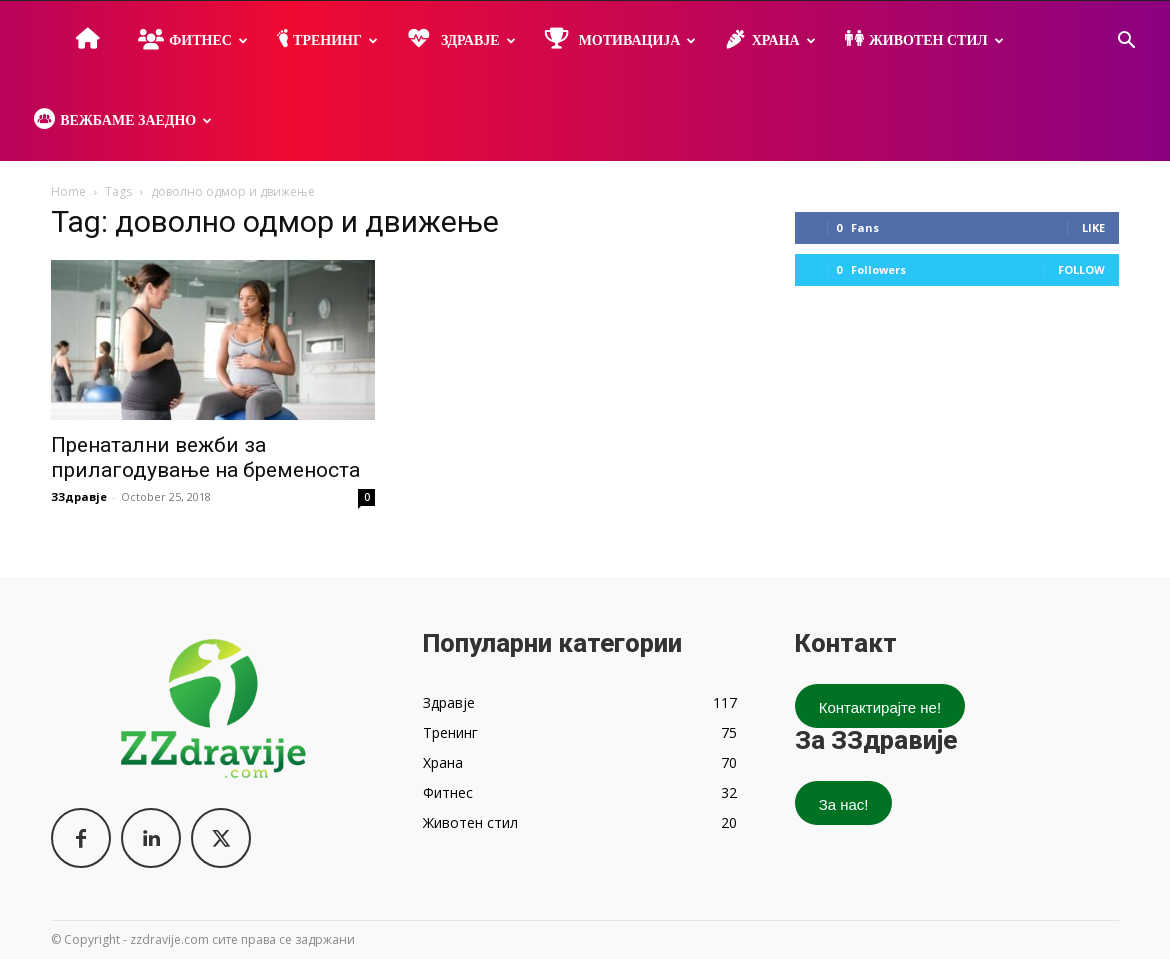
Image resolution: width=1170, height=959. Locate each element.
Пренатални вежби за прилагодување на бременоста (205, 457)
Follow (1081, 269)
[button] (1126, 42)
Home (68, 191)
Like (1093, 227)
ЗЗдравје (79, 496)
